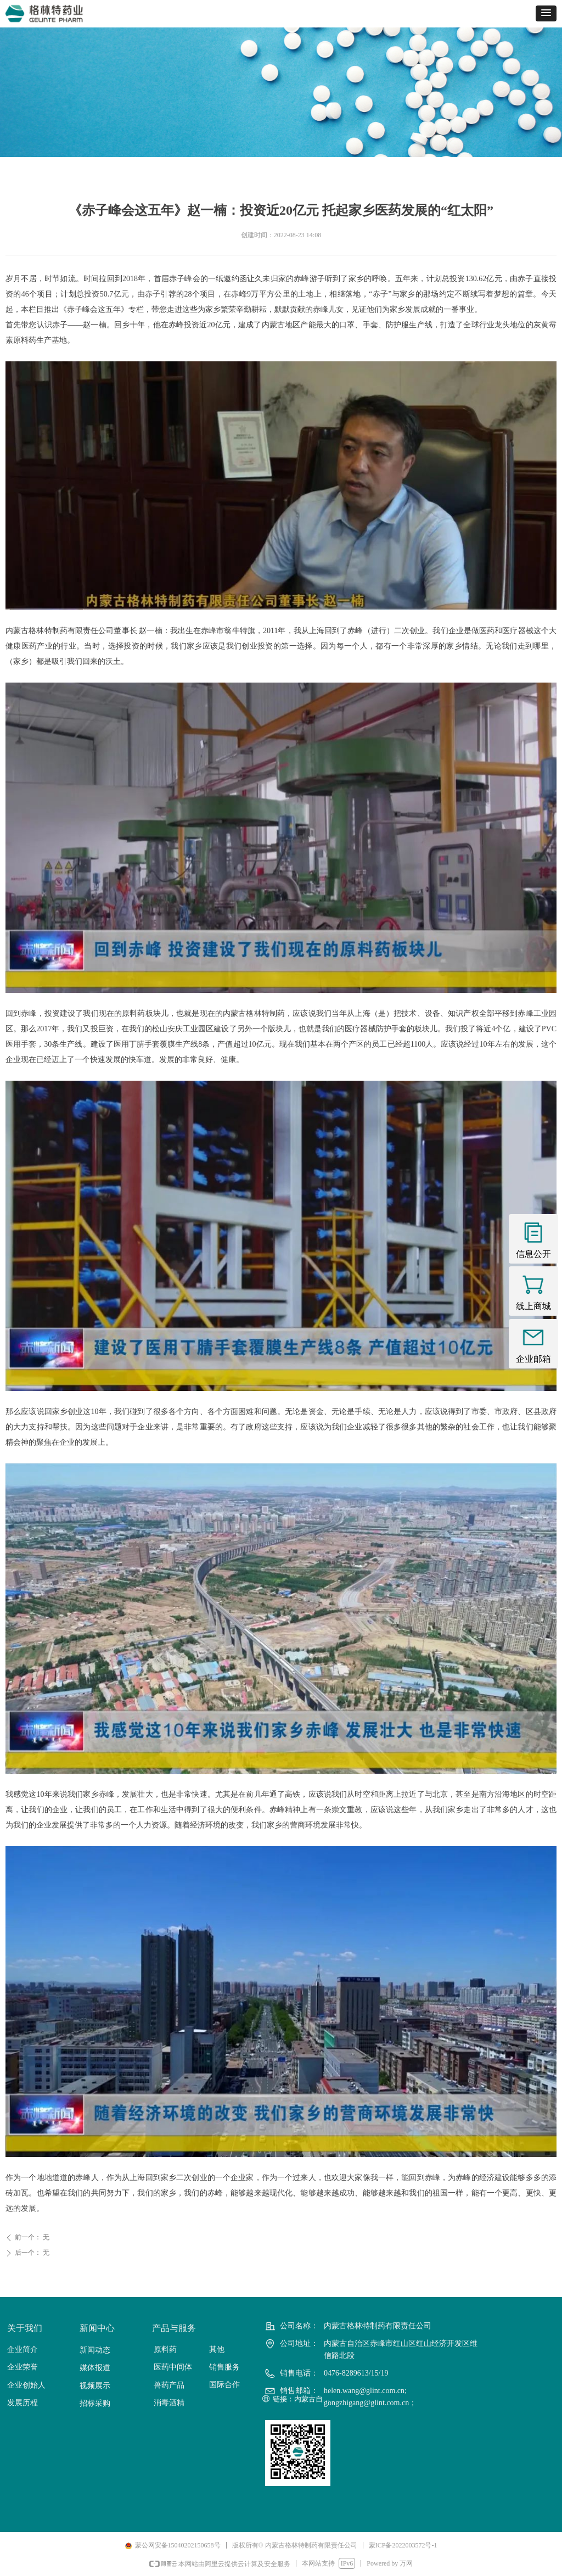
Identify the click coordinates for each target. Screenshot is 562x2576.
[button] (546, 13)
